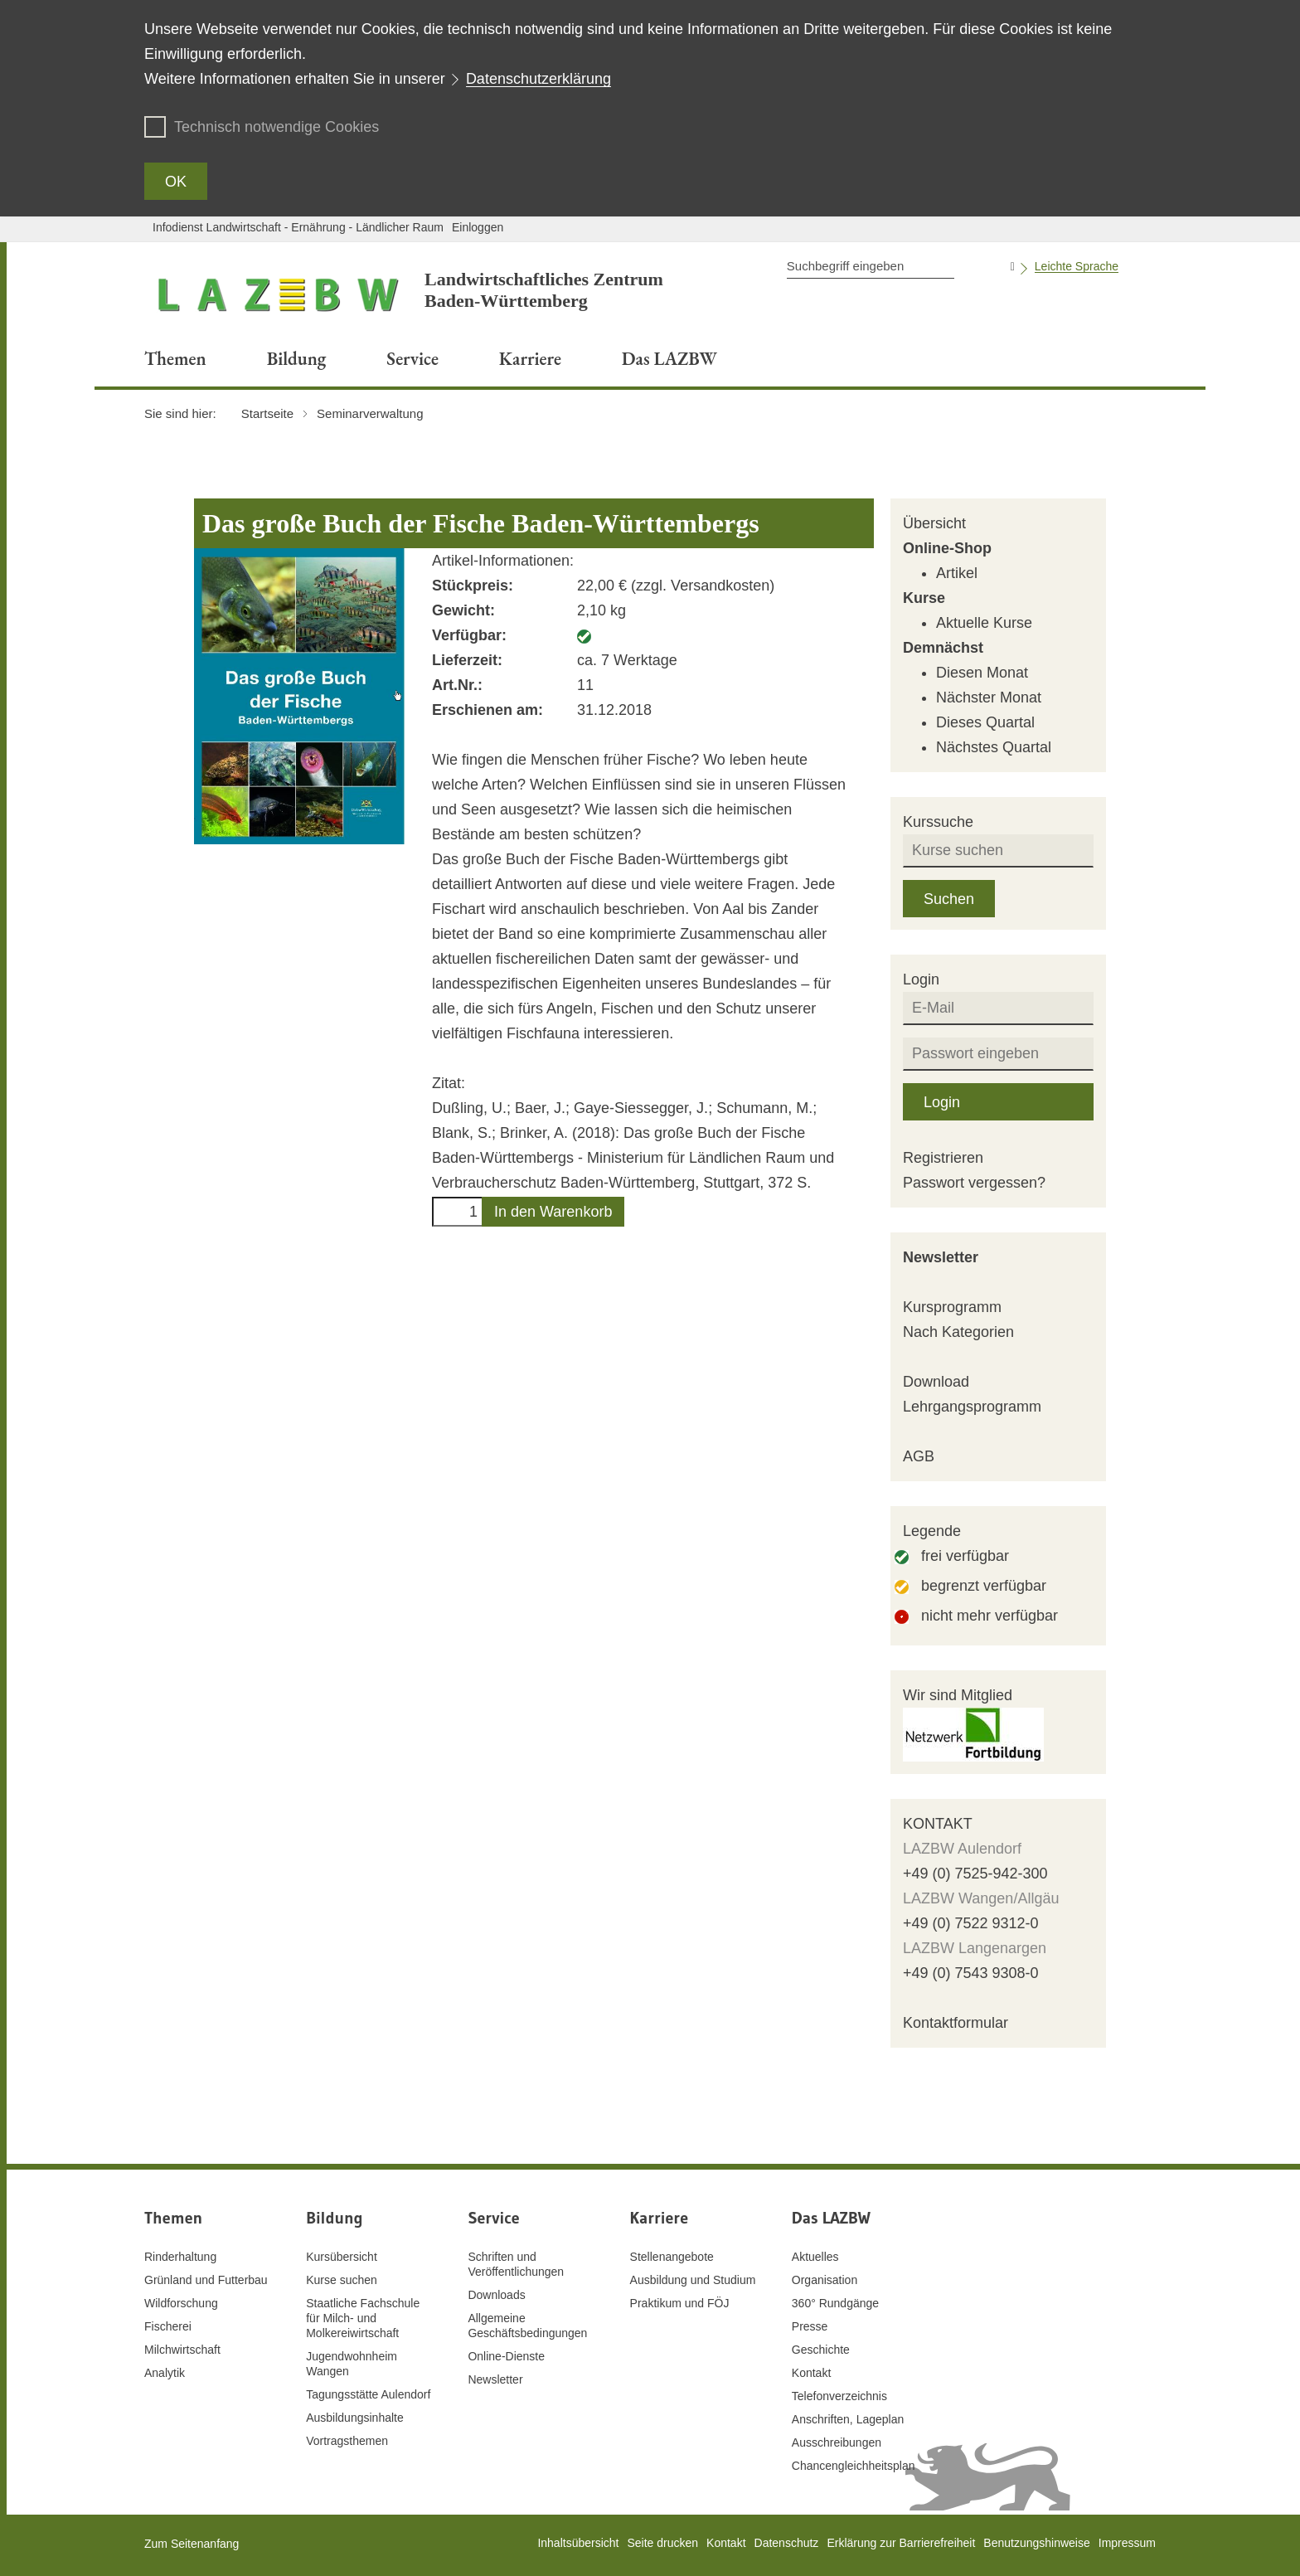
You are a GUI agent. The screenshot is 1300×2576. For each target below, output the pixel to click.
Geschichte (821, 2349)
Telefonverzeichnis (839, 2396)
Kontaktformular (955, 2023)
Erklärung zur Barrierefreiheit (901, 2542)
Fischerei (168, 2326)
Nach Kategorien (958, 1332)
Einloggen (477, 227)
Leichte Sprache (1076, 266)
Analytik (164, 2372)
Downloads (496, 2294)
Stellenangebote (672, 2256)
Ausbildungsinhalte (355, 2417)
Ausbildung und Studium (693, 2280)
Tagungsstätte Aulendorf (368, 2394)
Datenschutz (786, 2542)
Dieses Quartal (985, 722)
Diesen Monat (982, 672)
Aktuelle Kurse (984, 623)
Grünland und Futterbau (206, 2280)
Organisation (824, 2280)
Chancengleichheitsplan (853, 2465)
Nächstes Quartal (993, 747)
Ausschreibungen (836, 2442)
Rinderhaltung (180, 2256)
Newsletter (940, 1257)
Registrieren (943, 1157)
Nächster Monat (988, 697)
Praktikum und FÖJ (680, 2303)
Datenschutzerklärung (538, 78)
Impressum (1127, 2542)
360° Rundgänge (835, 2303)
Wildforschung (181, 2303)
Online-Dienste (506, 2356)
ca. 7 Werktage (627, 660)
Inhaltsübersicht (577, 2542)
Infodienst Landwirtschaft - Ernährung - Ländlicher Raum (298, 227)
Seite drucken (662, 2542)
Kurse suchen (341, 2280)
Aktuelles (815, 2256)
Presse (810, 2326)
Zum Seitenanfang (191, 2543)
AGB (918, 1456)
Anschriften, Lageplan (848, 2419)
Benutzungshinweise (1036, 2542)
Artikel (956, 573)
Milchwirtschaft (182, 2349)
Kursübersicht (341, 2256)
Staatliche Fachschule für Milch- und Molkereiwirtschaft (363, 2318)
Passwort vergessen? (974, 1182)
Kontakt (811, 2372)
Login (942, 1102)
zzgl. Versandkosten (702, 585)
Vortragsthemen (347, 2440)
